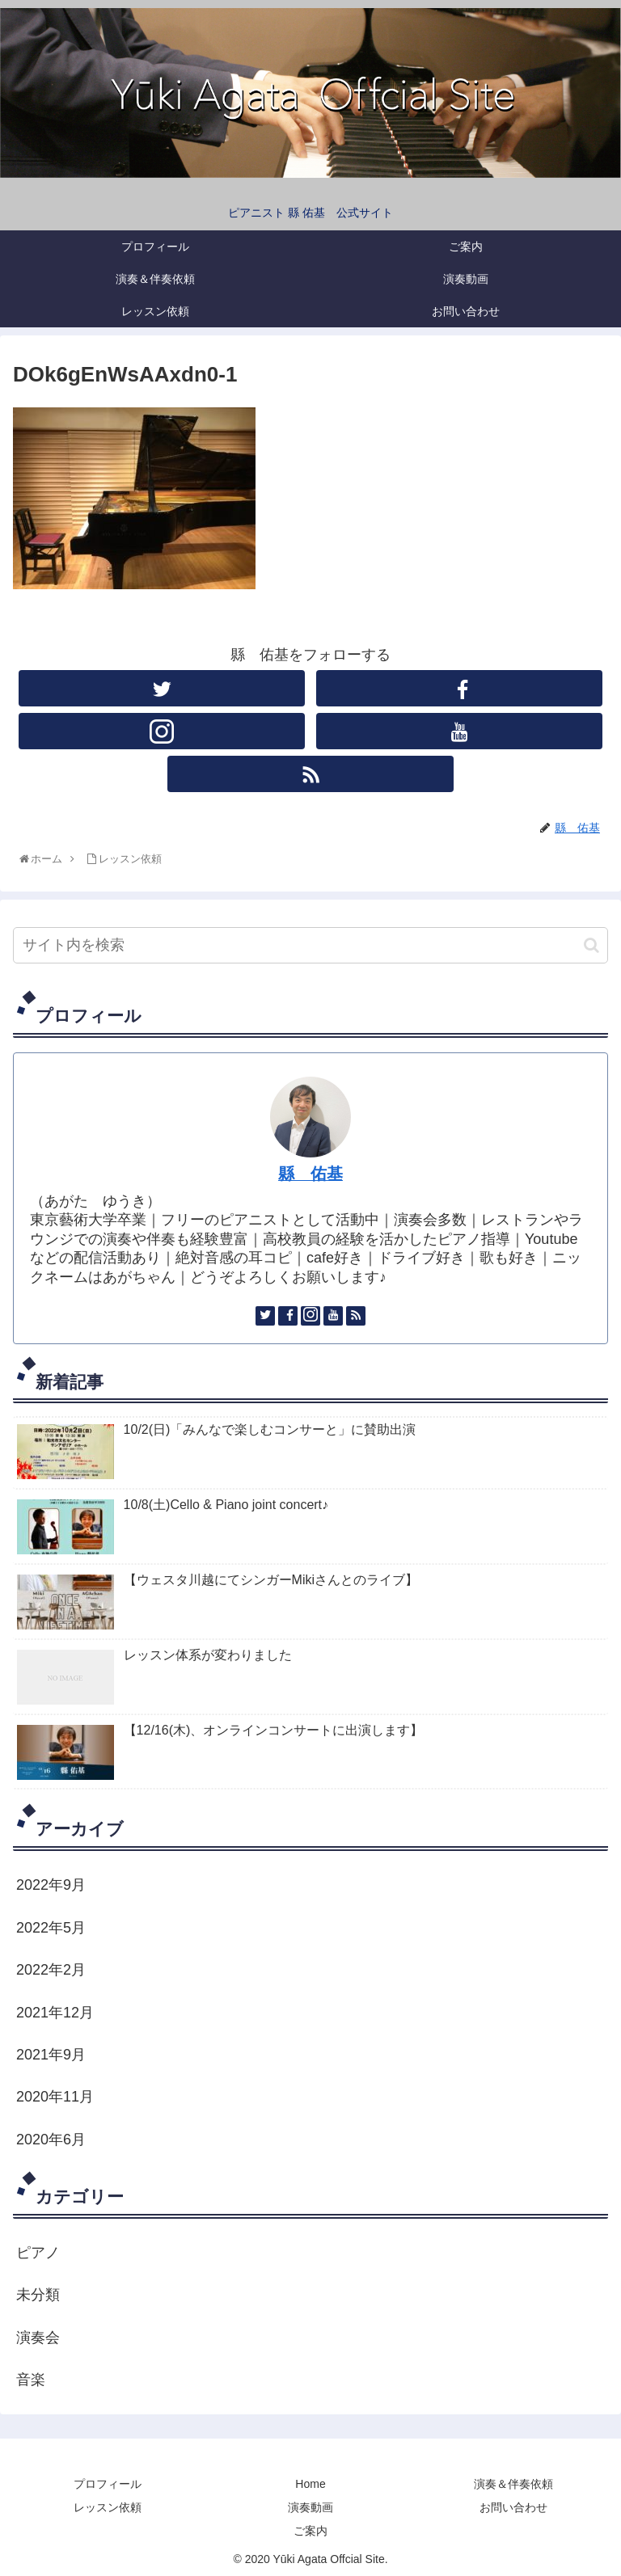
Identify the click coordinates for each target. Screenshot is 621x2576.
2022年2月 (51, 1970)
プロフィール (108, 2483)
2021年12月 (55, 2013)
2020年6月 (51, 2139)
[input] (310, 945)
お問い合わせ (513, 2507)
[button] (591, 945)
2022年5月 (51, 1928)
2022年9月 (51, 1885)
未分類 (38, 2295)
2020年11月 (55, 2097)
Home (310, 2483)
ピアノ (38, 2253)
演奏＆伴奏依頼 (513, 2483)
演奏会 (38, 2337)
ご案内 (310, 2530)
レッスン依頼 (108, 2507)
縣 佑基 (310, 1174)
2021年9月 (51, 2055)
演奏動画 (310, 2507)
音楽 (30, 2380)
